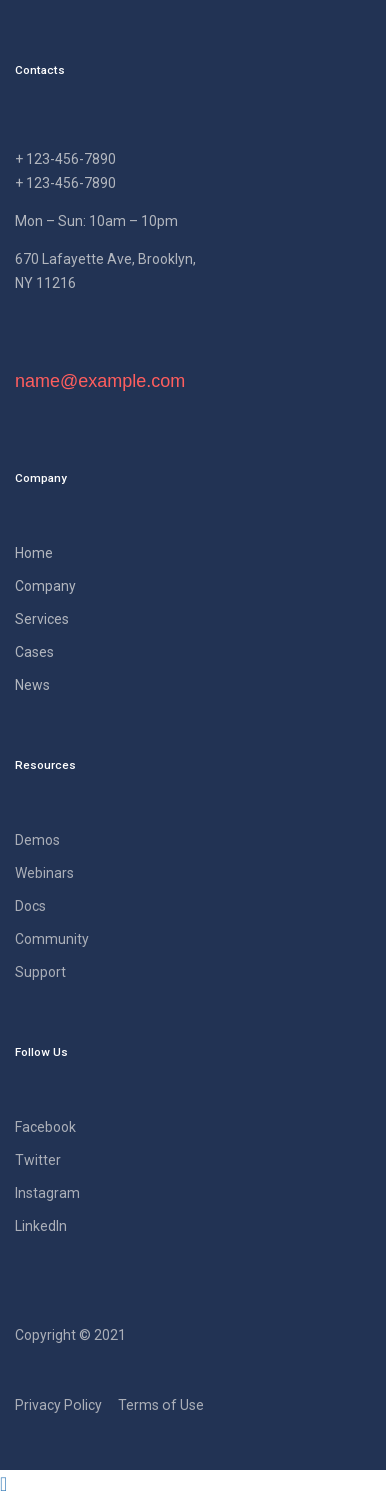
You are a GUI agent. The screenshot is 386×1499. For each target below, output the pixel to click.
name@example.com (100, 381)
